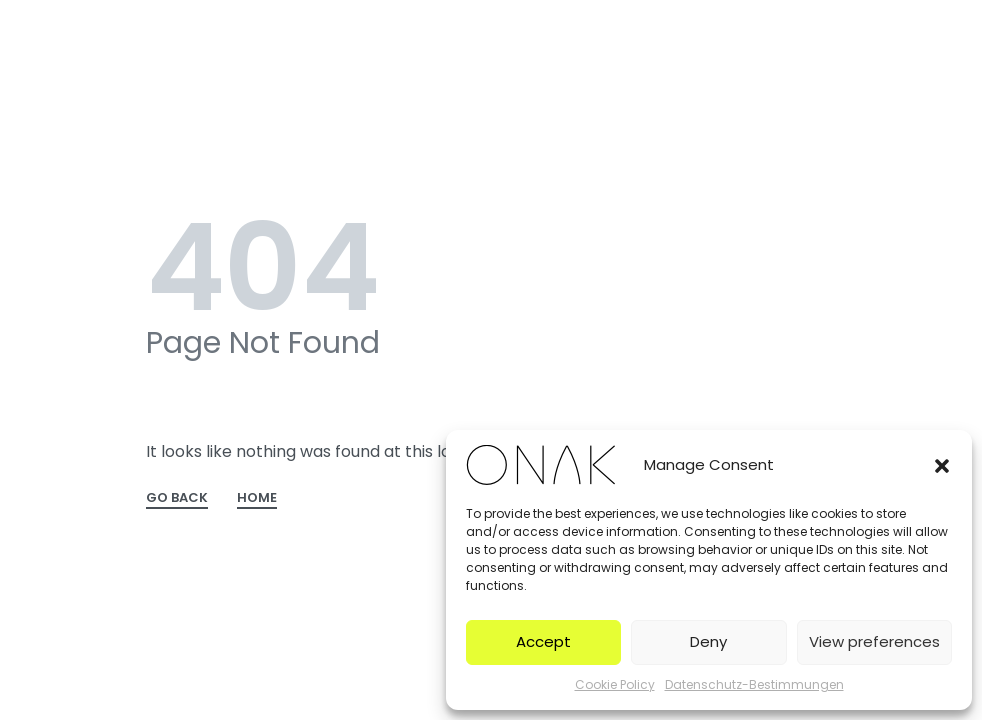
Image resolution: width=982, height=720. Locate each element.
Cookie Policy (615, 684)
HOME (257, 499)
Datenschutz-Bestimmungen (754, 684)
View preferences (874, 641)
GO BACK (177, 499)
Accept (543, 641)
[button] (942, 465)
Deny (708, 641)
